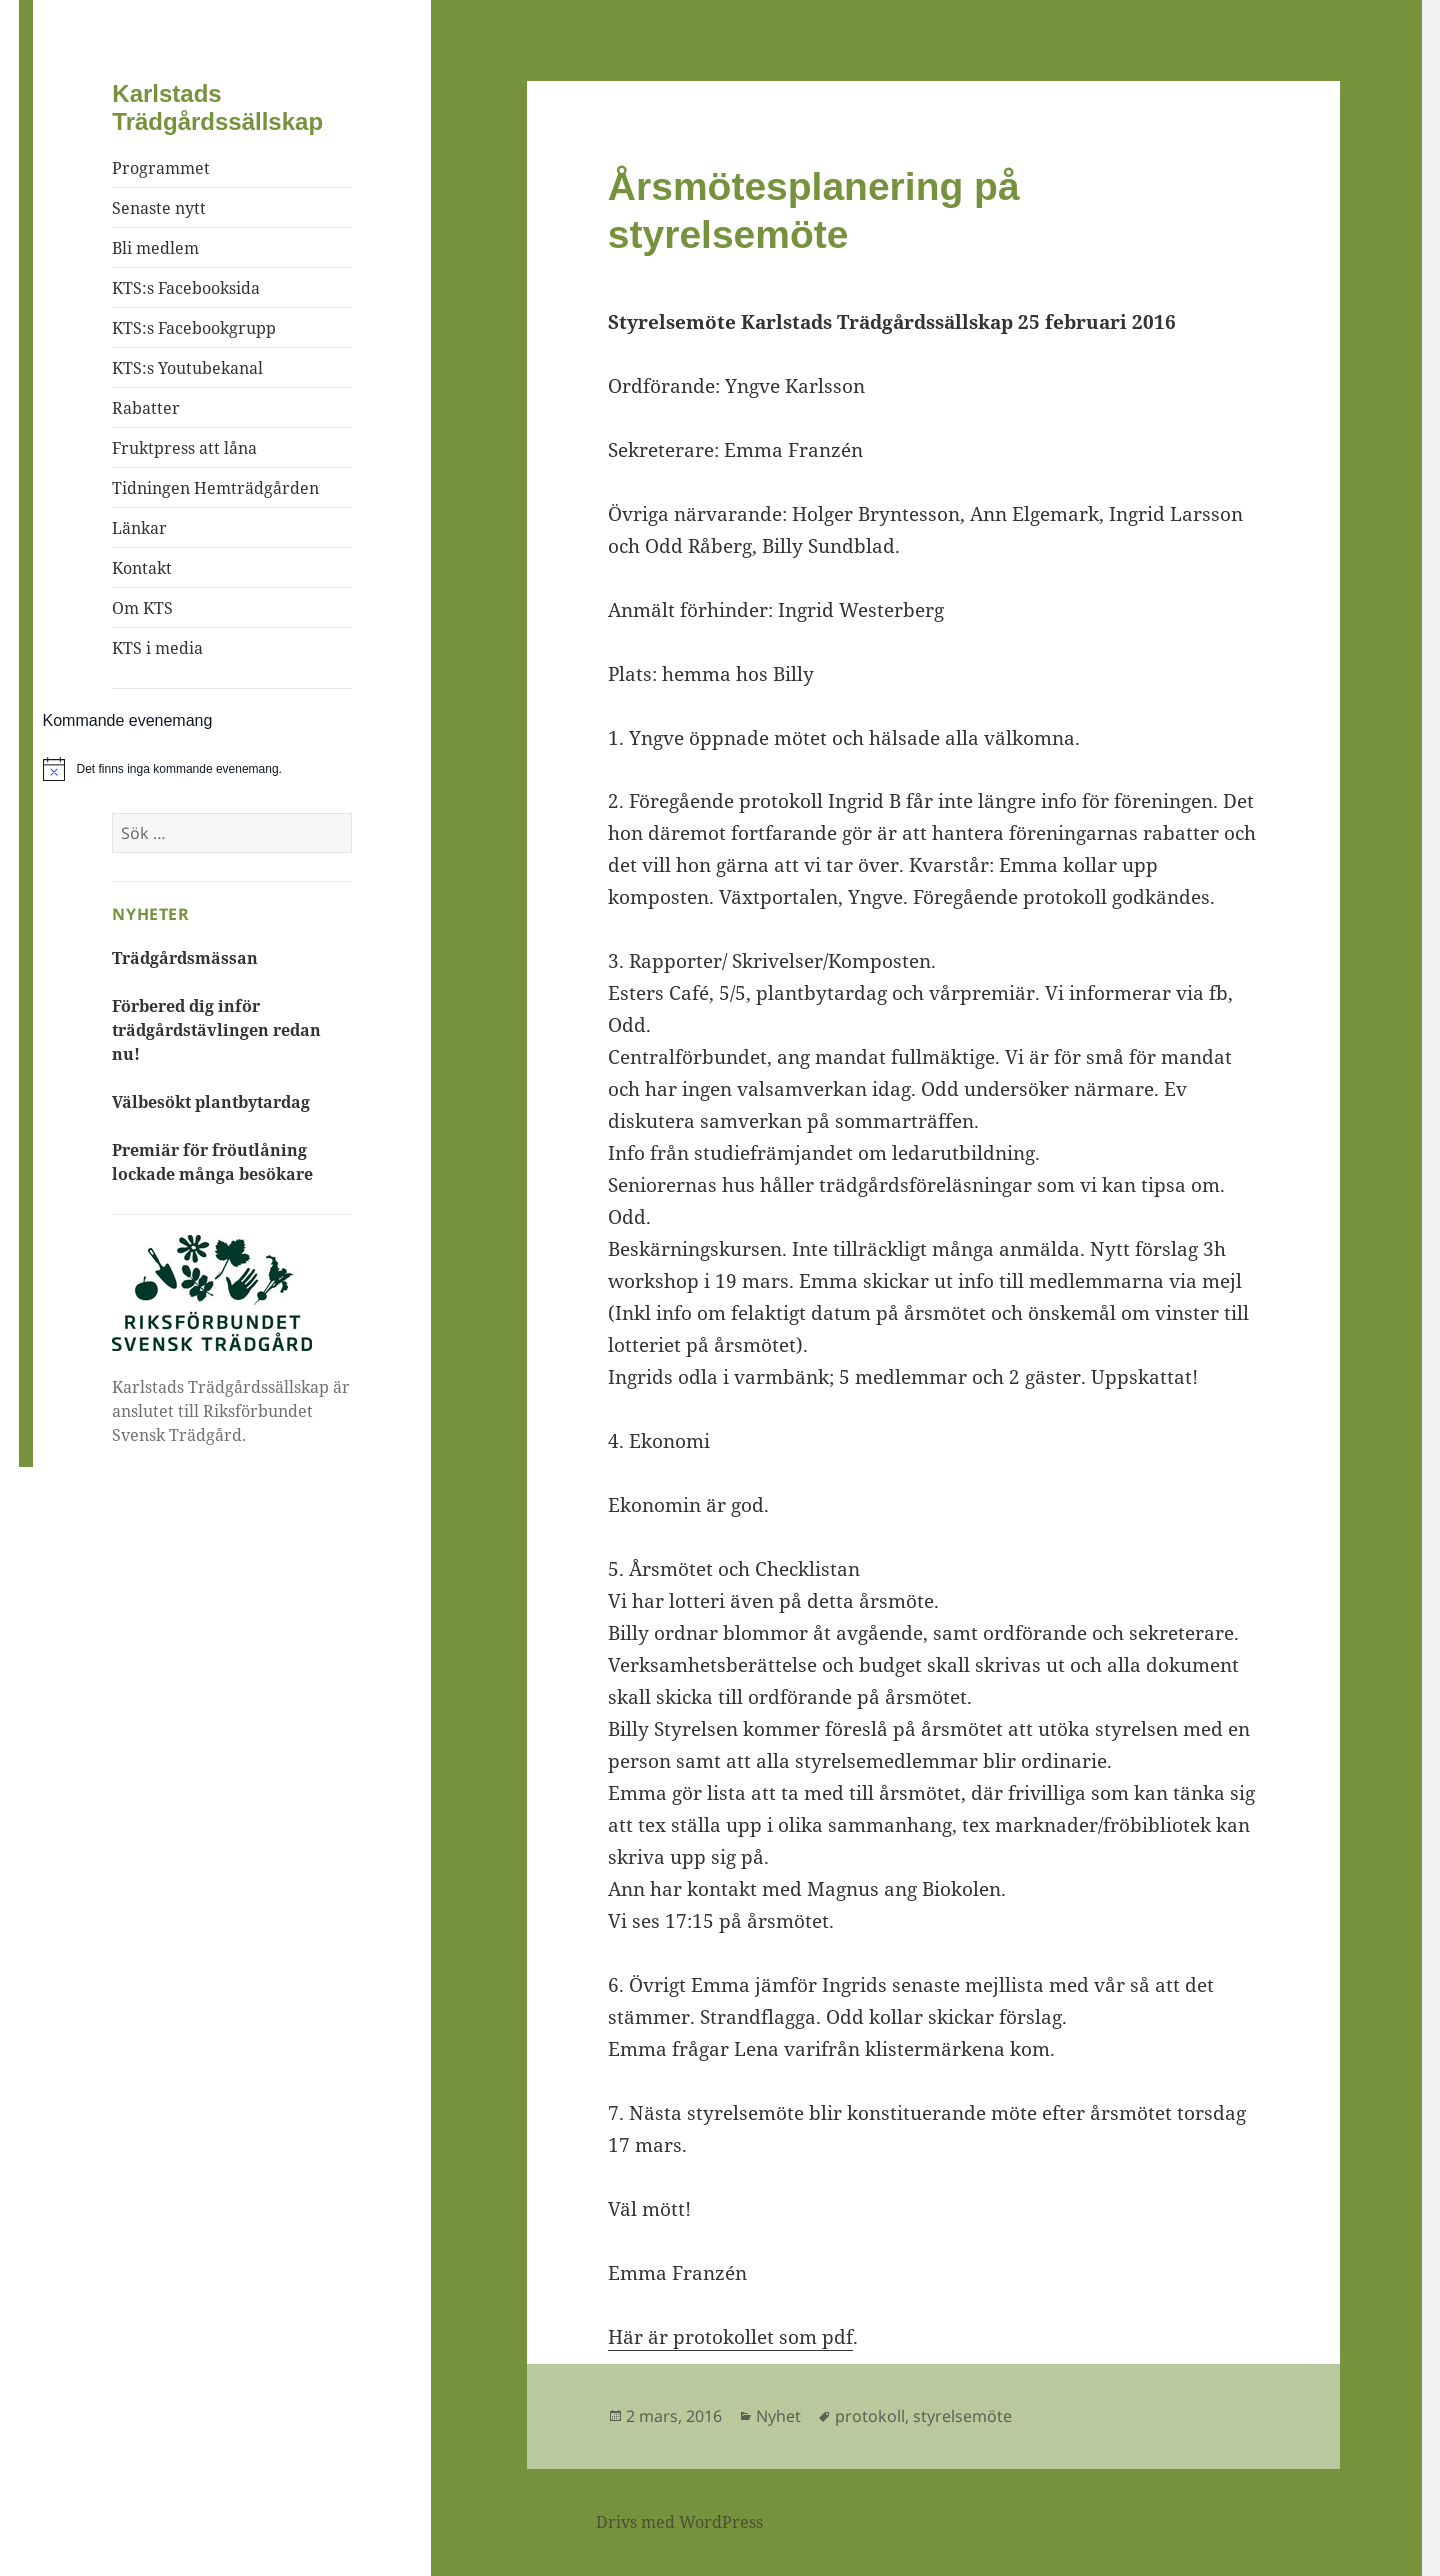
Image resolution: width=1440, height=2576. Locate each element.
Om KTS (142, 608)
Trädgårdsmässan (185, 958)
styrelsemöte (962, 2416)
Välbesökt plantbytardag (211, 1102)
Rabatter (146, 408)
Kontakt (142, 568)
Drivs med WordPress (679, 2522)
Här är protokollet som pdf (730, 2337)
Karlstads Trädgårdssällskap (217, 107)
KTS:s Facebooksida (186, 288)
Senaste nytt (159, 208)
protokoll (870, 2416)
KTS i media (157, 648)
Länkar (139, 528)
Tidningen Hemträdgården (215, 488)
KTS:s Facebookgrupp (194, 328)
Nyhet (778, 2416)
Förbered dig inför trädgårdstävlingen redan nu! (216, 1030)
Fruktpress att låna (184, 448)
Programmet (161, 168)
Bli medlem (155, 248)
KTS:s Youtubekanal (187, 368)
